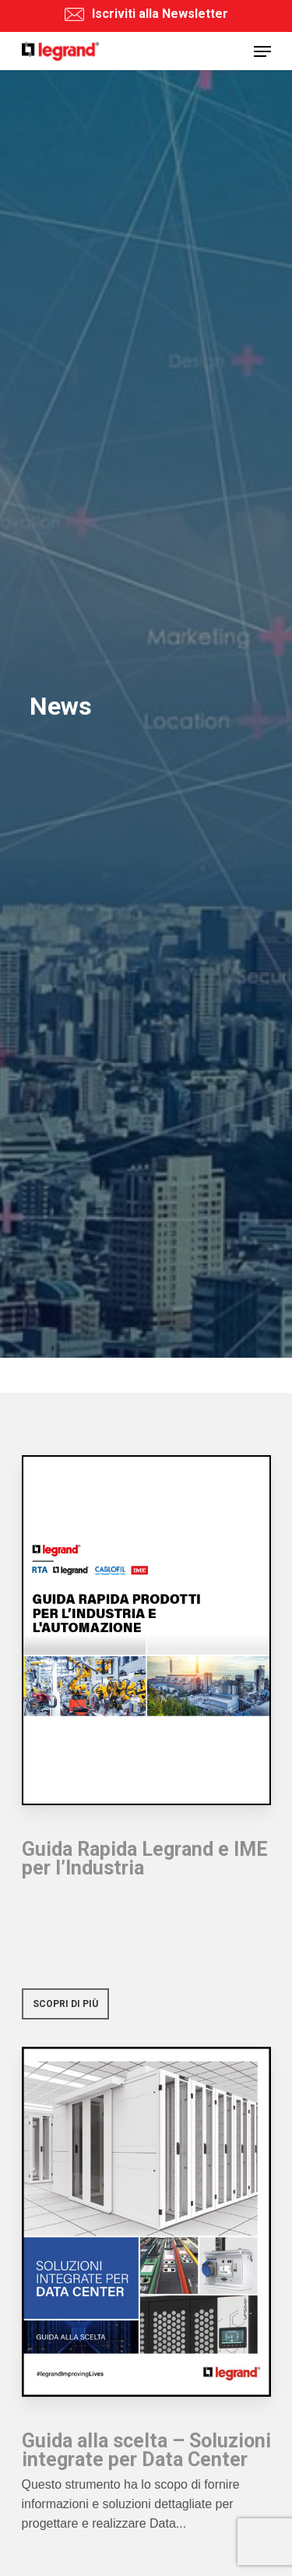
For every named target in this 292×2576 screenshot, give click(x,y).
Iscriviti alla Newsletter (146, 14)
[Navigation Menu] (262, 51)
